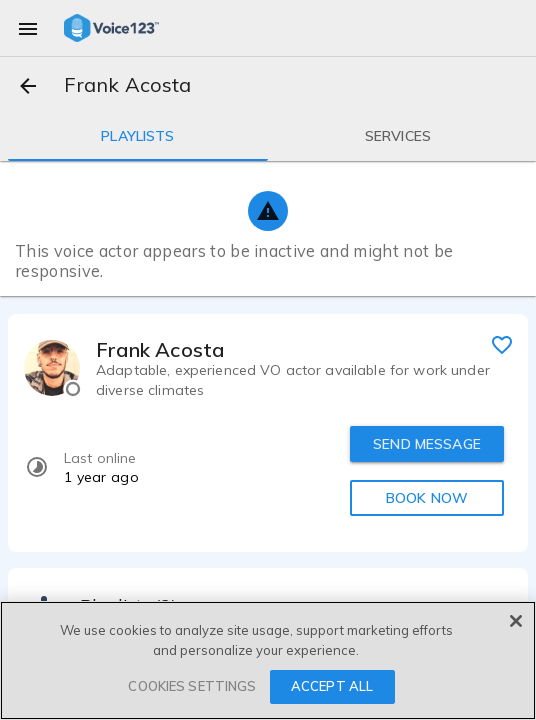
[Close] (516, 621)
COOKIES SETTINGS (192, 686)
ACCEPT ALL (332, 686)
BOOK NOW (427, 498)
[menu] (28, 28)
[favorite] (502, 344)
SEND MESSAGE (427, 444)
